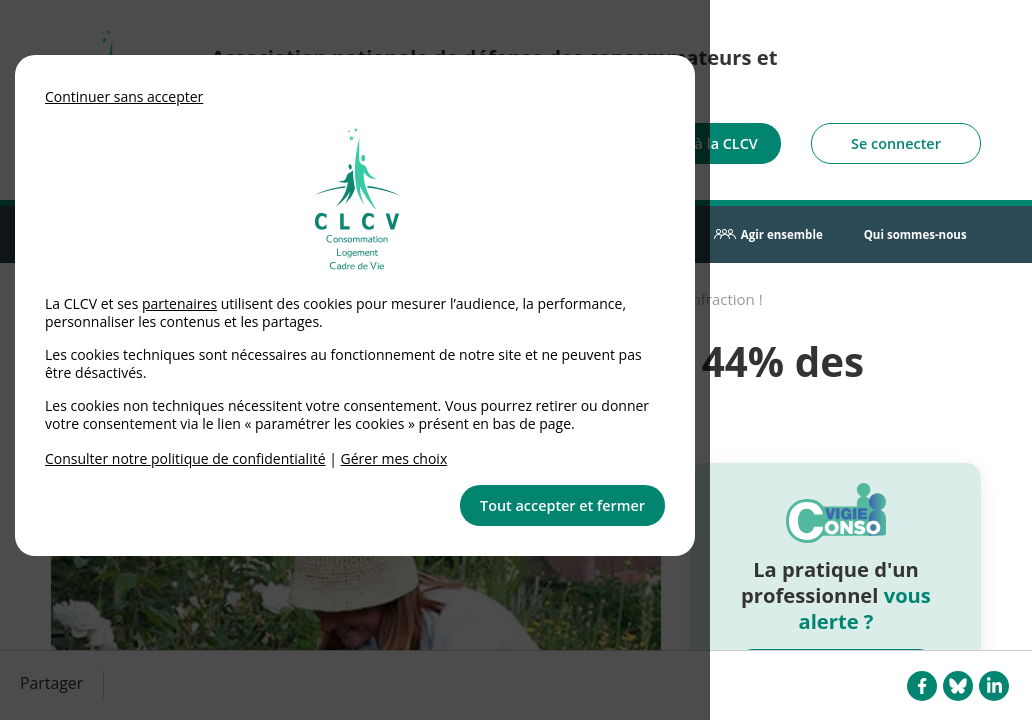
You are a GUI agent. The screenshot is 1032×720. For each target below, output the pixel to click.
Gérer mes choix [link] (394, 458)
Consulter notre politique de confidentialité (185, 458)
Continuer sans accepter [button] (124, 96)
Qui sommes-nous (915, 234)
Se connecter (896, 143)
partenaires (179, 303)
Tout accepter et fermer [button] (562, 505)
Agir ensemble (782, 234)
